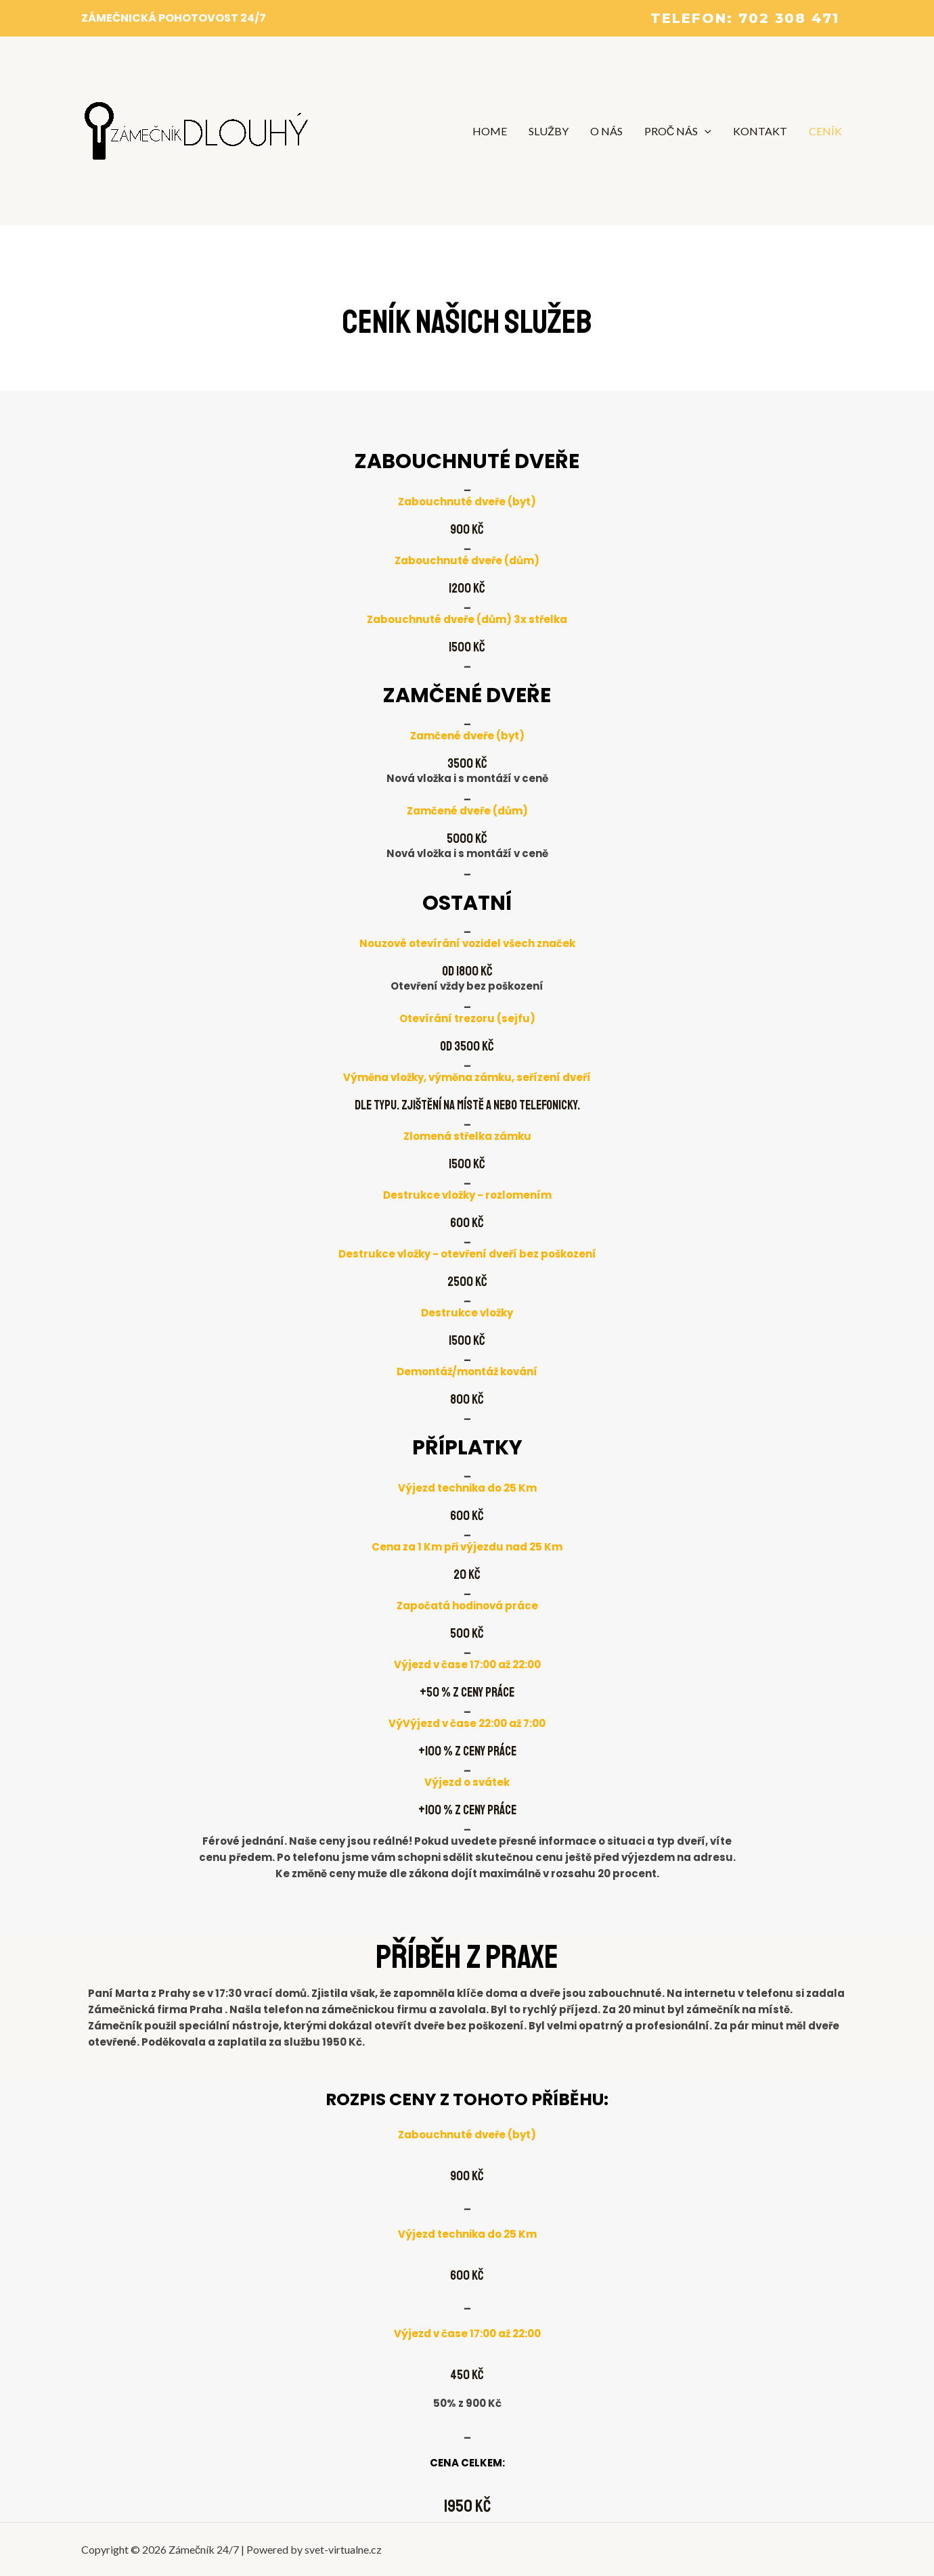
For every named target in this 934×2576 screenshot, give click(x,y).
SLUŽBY (549, 130)
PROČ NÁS (677, 131)
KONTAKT (760, 130)
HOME (489, 130)
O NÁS (606, 130)
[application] (704, 131)
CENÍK (825, 130)
